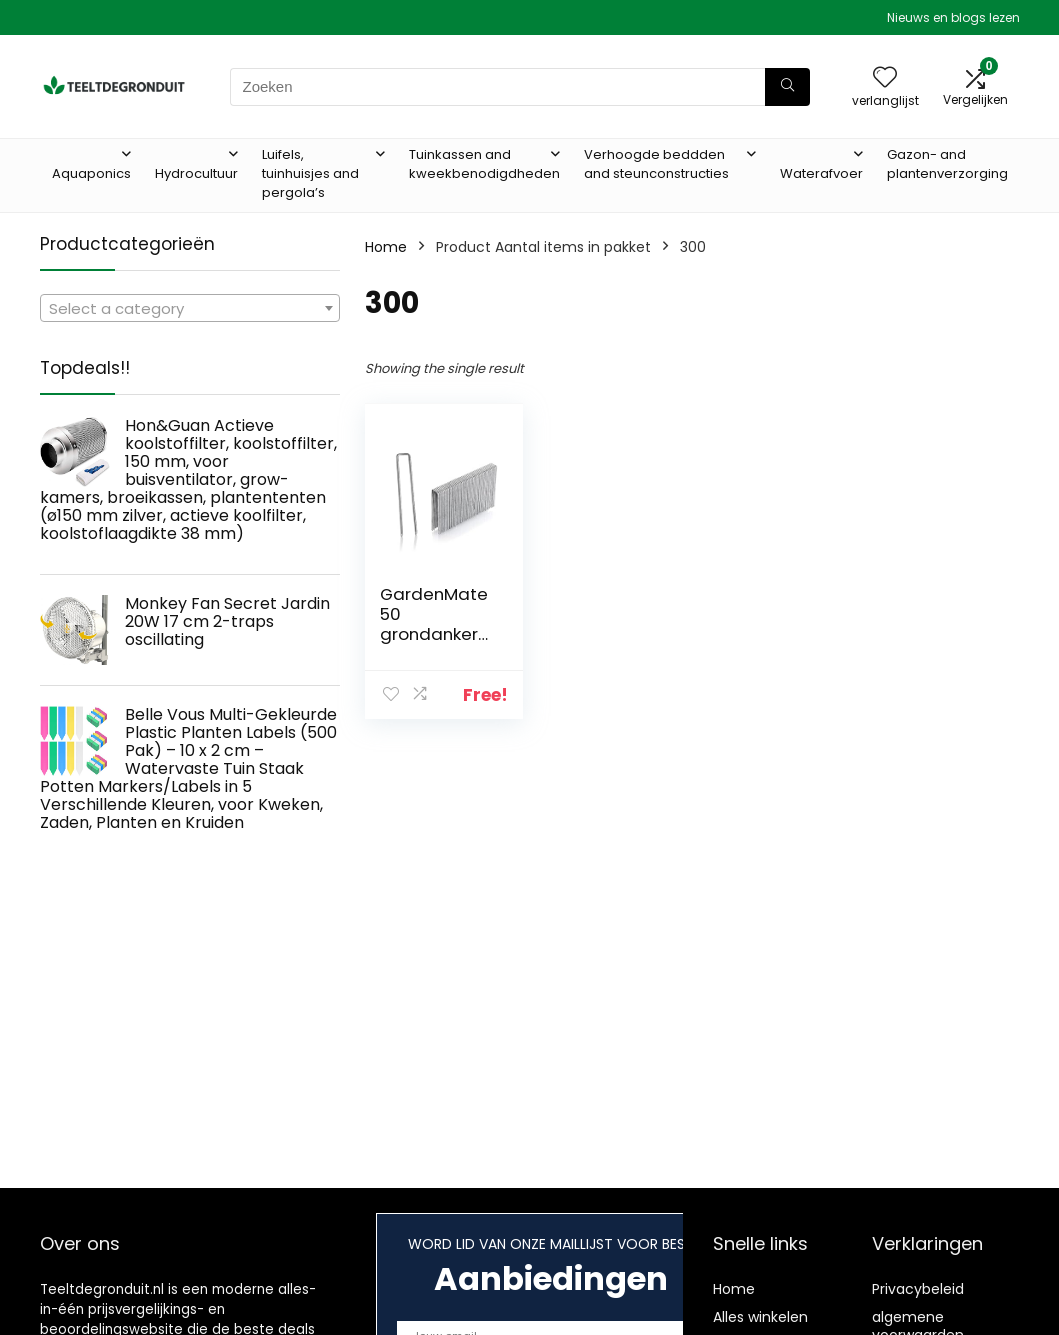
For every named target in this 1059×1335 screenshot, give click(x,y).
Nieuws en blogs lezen (953, 17)
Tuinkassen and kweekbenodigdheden (484, 164)
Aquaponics (91, 173)
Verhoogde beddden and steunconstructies (656, 164)
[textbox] (190, 309)
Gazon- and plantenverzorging (947, 164)
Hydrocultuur (196, 173)
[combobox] (190, 308)
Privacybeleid (918, 1289)
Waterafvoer (821, 173)
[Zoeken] (787, 87)
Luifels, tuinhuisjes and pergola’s (310, 173)
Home (386, 247)
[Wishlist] (885, 78)
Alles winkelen (760, 1317)
